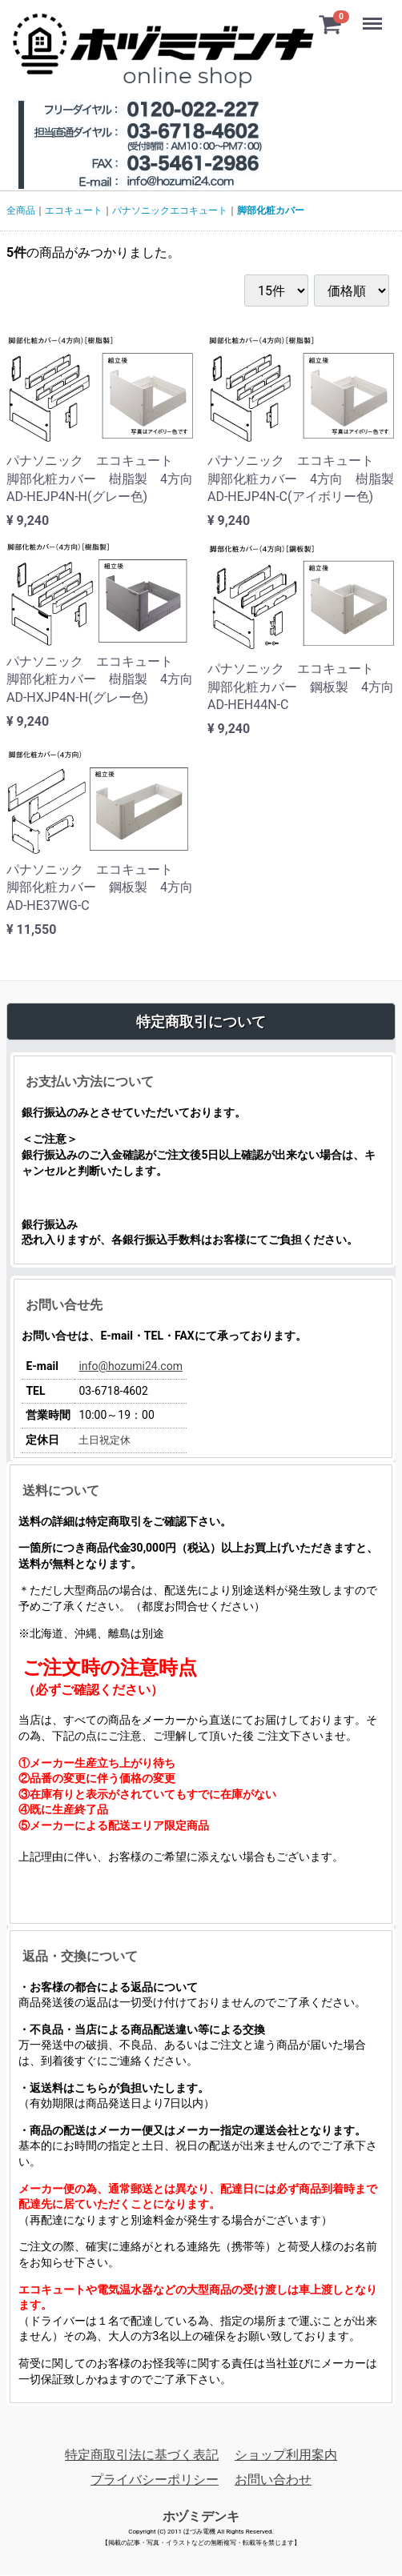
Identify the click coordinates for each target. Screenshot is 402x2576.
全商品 (20, 210)
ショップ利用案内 (286, 2454)
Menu (374, 16)
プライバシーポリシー (154, 2479)
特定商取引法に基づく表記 (142, 2454)
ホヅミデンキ (201, 2516)
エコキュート (74, 210)
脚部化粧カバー (270, 210)
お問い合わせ (273, 2479)
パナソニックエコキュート (169, 210)
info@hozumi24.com (130, 1366)
